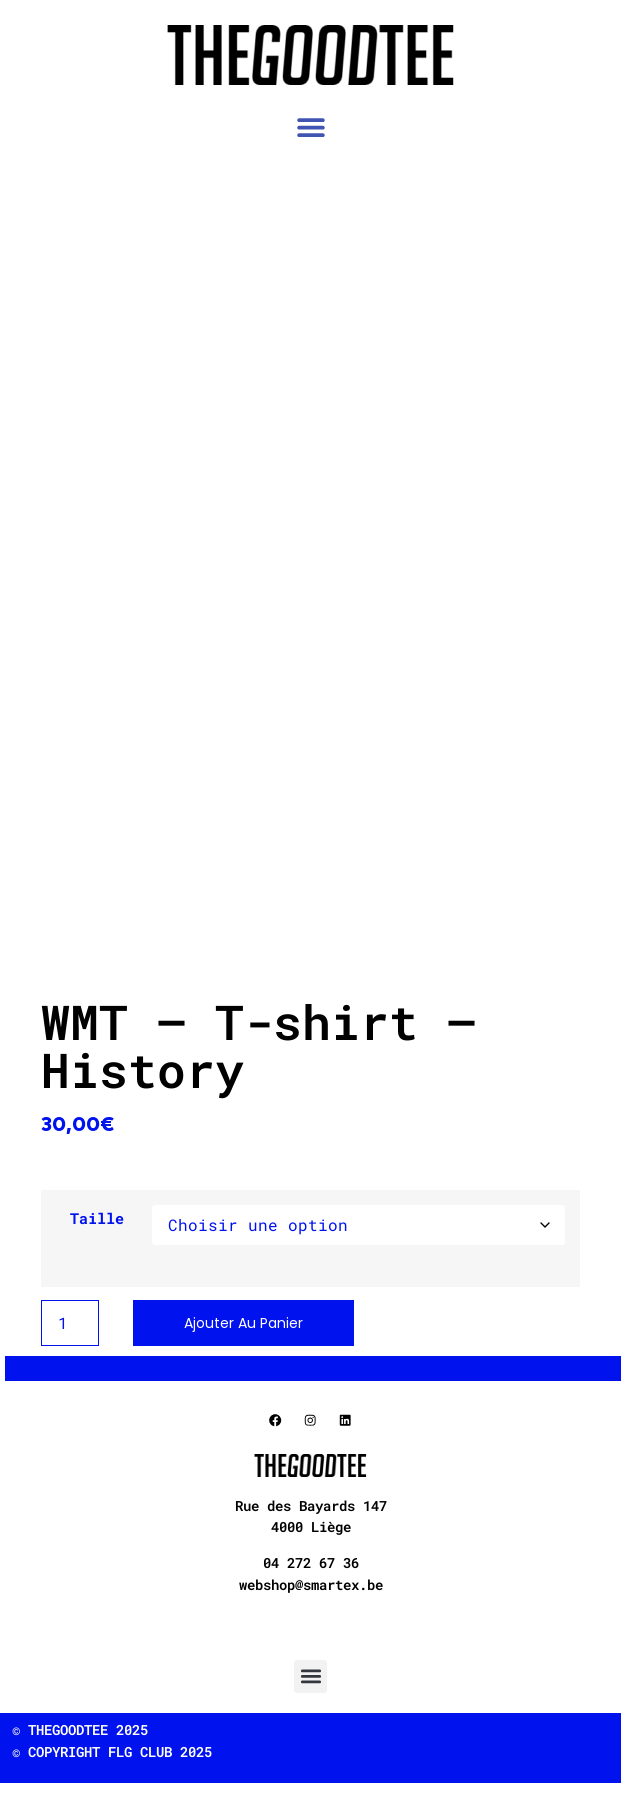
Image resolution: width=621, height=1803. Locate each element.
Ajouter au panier (243, 1323)
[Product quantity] (70, 1323)
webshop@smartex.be (311, 1584)
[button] (310, 127)
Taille (97, 1218)
